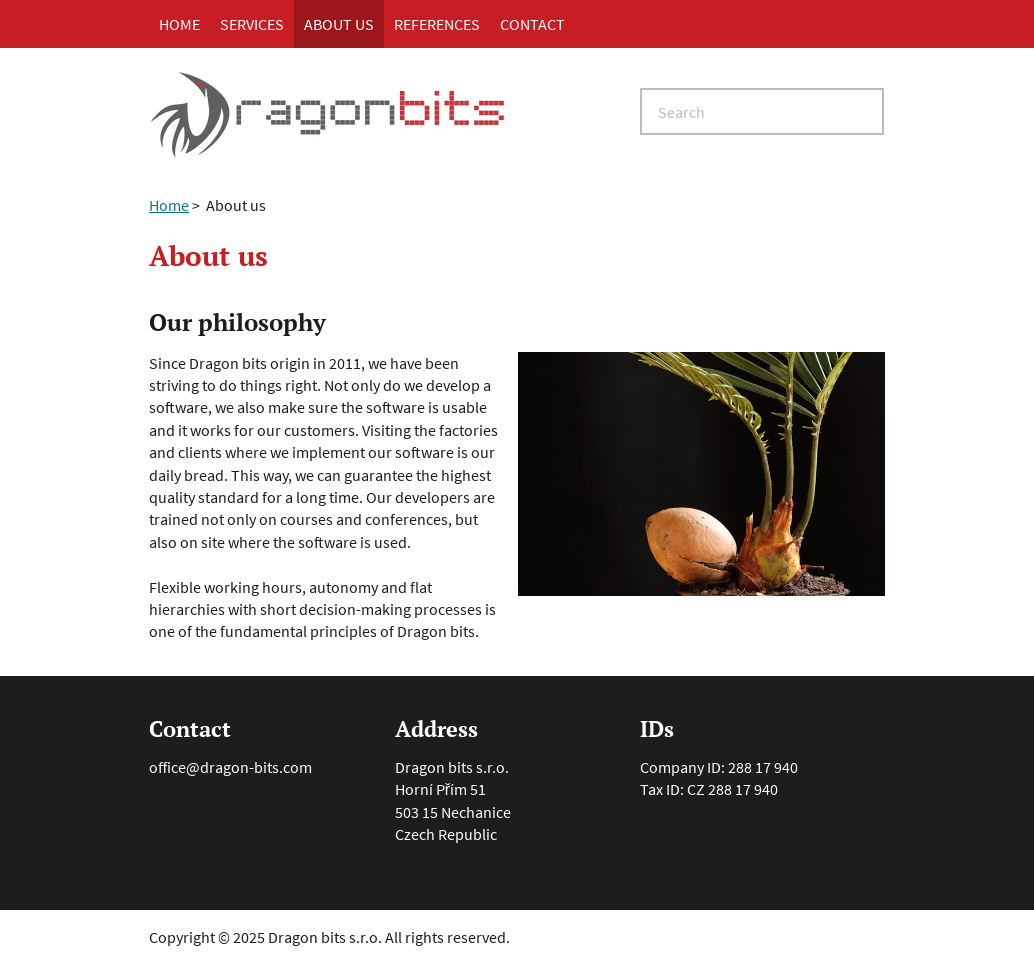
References (437, 24)
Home (179, 24)
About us (339, 24)
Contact (532, 24)
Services (252, 24)
